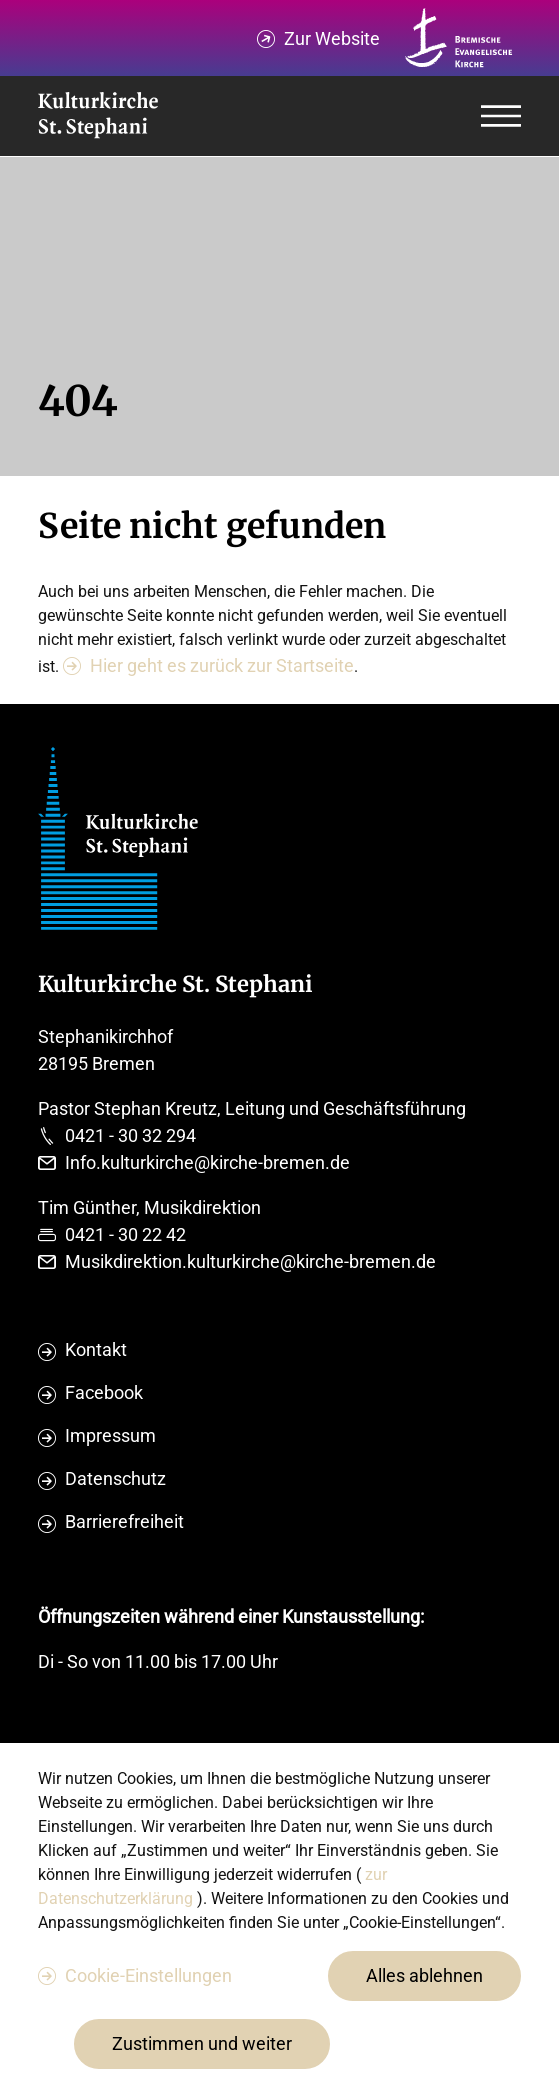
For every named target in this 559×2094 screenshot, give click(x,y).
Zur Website (332, 38)
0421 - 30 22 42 (125, 1234)
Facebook (104, 1392)
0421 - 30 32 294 (130, 1135)
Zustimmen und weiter (202, 2043)
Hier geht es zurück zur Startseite (222, 665)
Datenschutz (115, 1478)
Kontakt (96, 1349)
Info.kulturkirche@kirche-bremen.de (207, 1162)
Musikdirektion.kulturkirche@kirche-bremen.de (250, 1261)
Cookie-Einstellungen (148, 1975)
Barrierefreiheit (124, 1521)
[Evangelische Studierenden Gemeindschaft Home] (98, 116)
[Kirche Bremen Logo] (459, 38)
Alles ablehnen (424, 1975)
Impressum (110, 1435)
